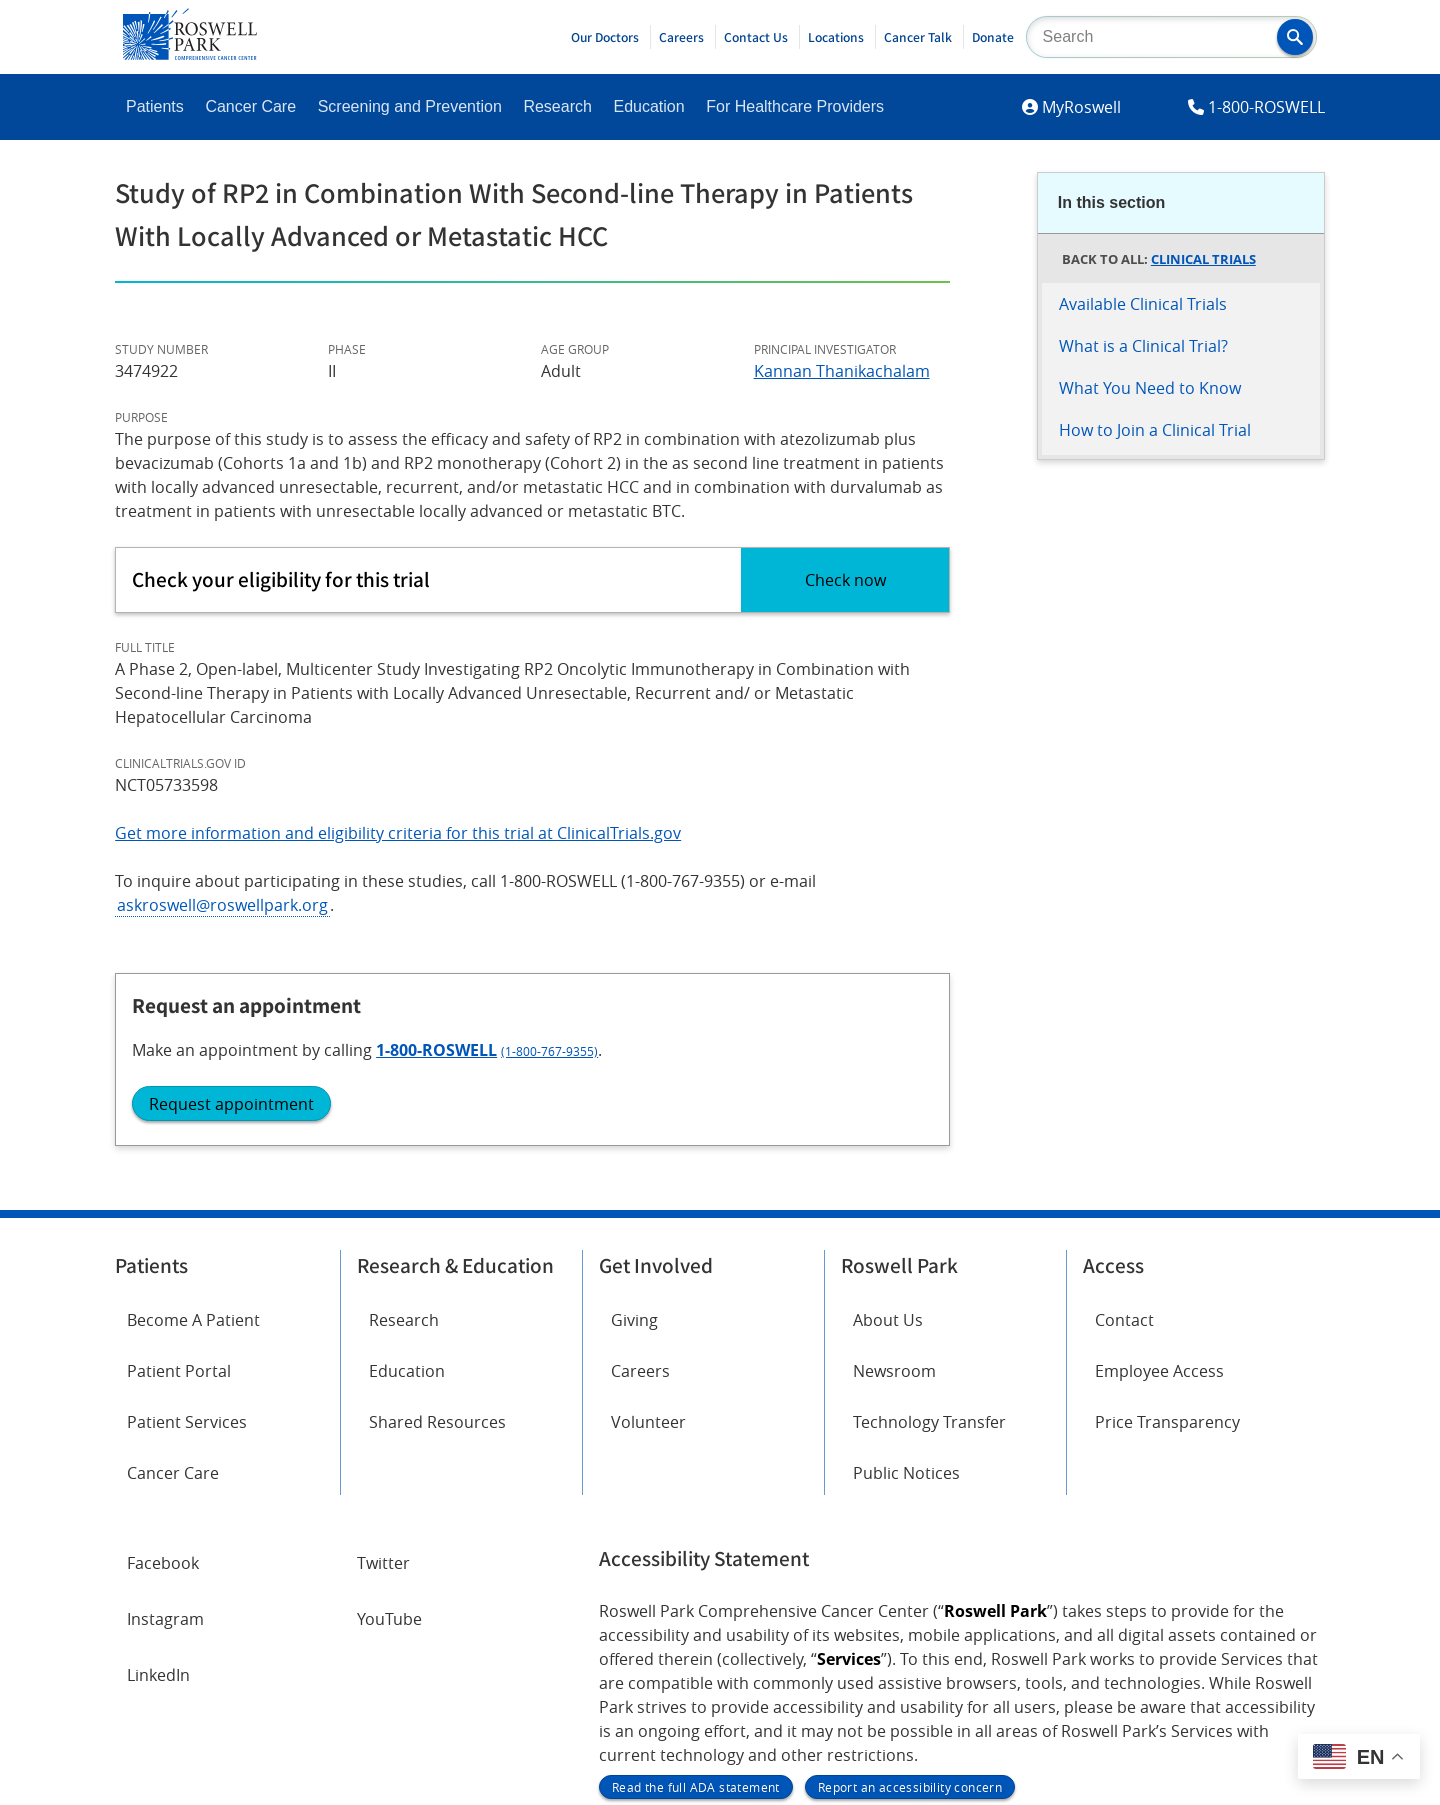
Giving (634, 1115)
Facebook (163, 1358)
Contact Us (756, 37)
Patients (155, 106)
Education (648, 106)
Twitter (383, 1358)
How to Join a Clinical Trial (1155, 430)
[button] (1295, 37)
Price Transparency (1167, 1217)
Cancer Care (250, 106)
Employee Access (1159, 1166)
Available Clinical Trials (1143, 304)
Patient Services (187, 1217)
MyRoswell (1081, 107)
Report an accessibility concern (910, 1582)
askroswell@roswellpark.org (222, 905)
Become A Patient (193, 1115)
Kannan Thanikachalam (842, 371)
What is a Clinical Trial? (1143, 346)
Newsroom (894, 1166)
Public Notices (906, 1268)
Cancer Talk (918, 37)
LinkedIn (158, 1470)
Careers (681, 37)
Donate (993, 37)
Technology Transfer (929, 1217)
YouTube (389, 1414)
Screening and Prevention (410, 106)
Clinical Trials (1203, 259)
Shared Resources (437, 1217)
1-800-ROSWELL (1266, 107)
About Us (888, 1115)
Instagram (165, 1414)
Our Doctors (605, 37)
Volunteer (648, 1217)
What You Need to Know (1150, 388)
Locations (836, 37)
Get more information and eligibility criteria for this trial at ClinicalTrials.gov (398, 833)
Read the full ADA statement (696, 1582)
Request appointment (1153, 670)
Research (557, 106)
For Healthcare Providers (795, 106)
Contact (1124, 1115)
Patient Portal (179, 1166)
